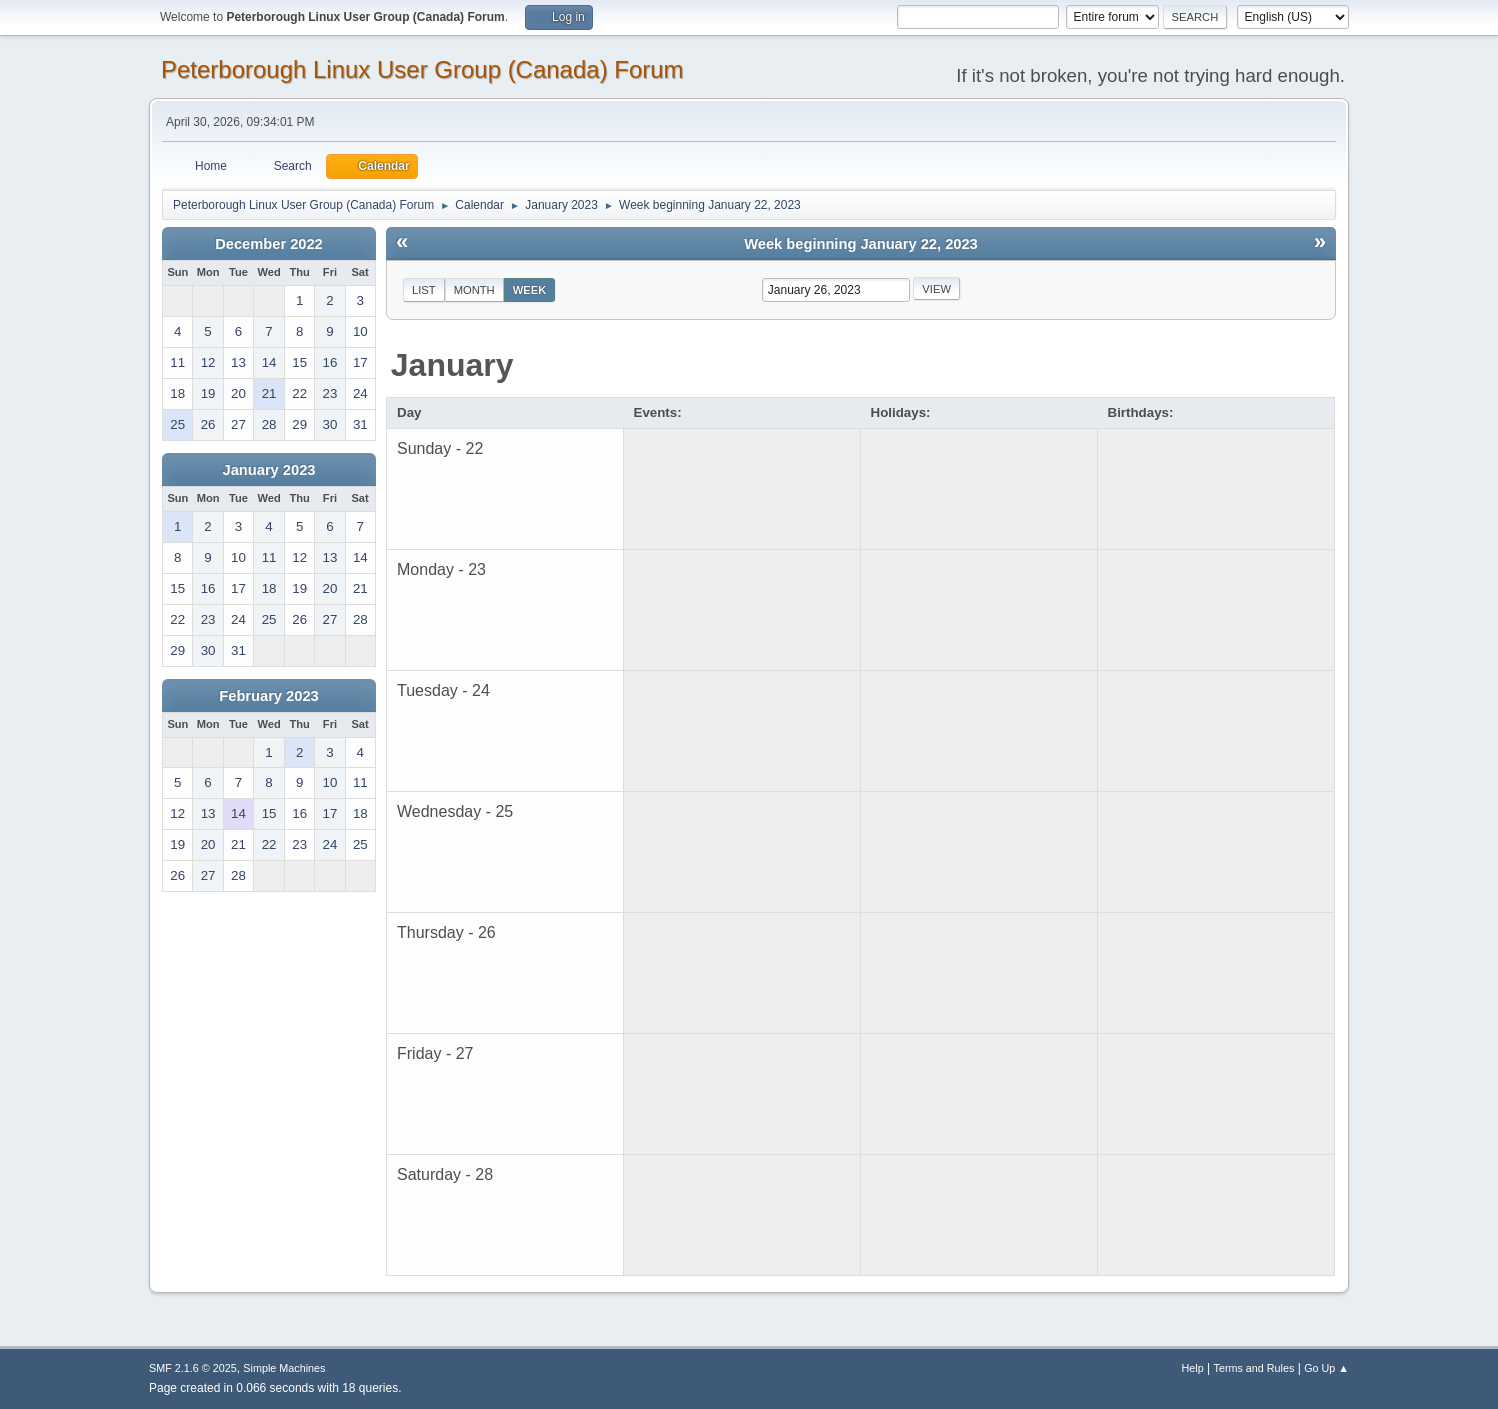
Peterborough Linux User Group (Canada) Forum (422, 69)
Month (474, 290)
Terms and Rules (1254, 1368)
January (452, 365)
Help (1193, 1368)
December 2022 (269, 244)
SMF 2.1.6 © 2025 (193, 1368)
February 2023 (268, 696)
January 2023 (269, 470)
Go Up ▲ (1326, 1368)
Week (530, 290)
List (424, 290)
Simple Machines (284, 1368)
